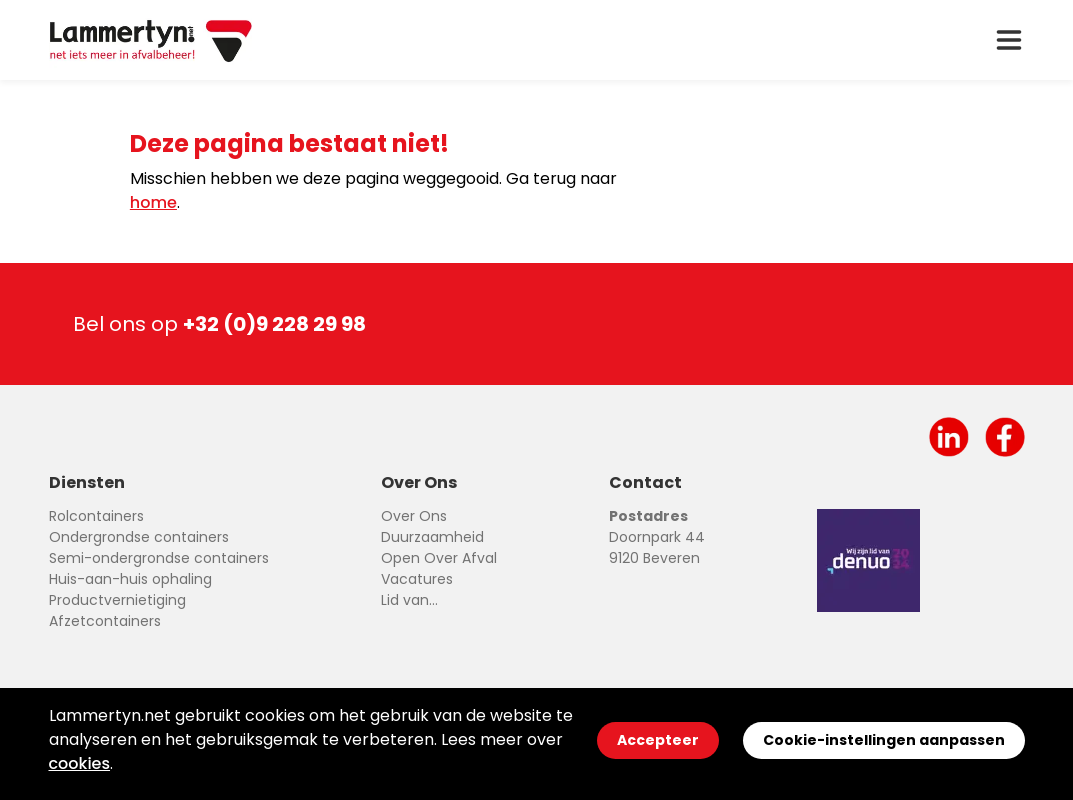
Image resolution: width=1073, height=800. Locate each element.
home (153, 202)
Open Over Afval (439, 558)
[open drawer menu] (1009, 40)
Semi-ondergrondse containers (159, 558)
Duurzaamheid (432, 537)
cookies (80, 763)
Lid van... (409, 600)
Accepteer (658, 740)
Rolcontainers (96, 516)
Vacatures (417, 579)
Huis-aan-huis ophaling (130, 579)
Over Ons (414, 516)
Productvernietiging (117, 600)
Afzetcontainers (105, 621)
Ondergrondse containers (139, 537)
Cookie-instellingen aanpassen (884, 740)
